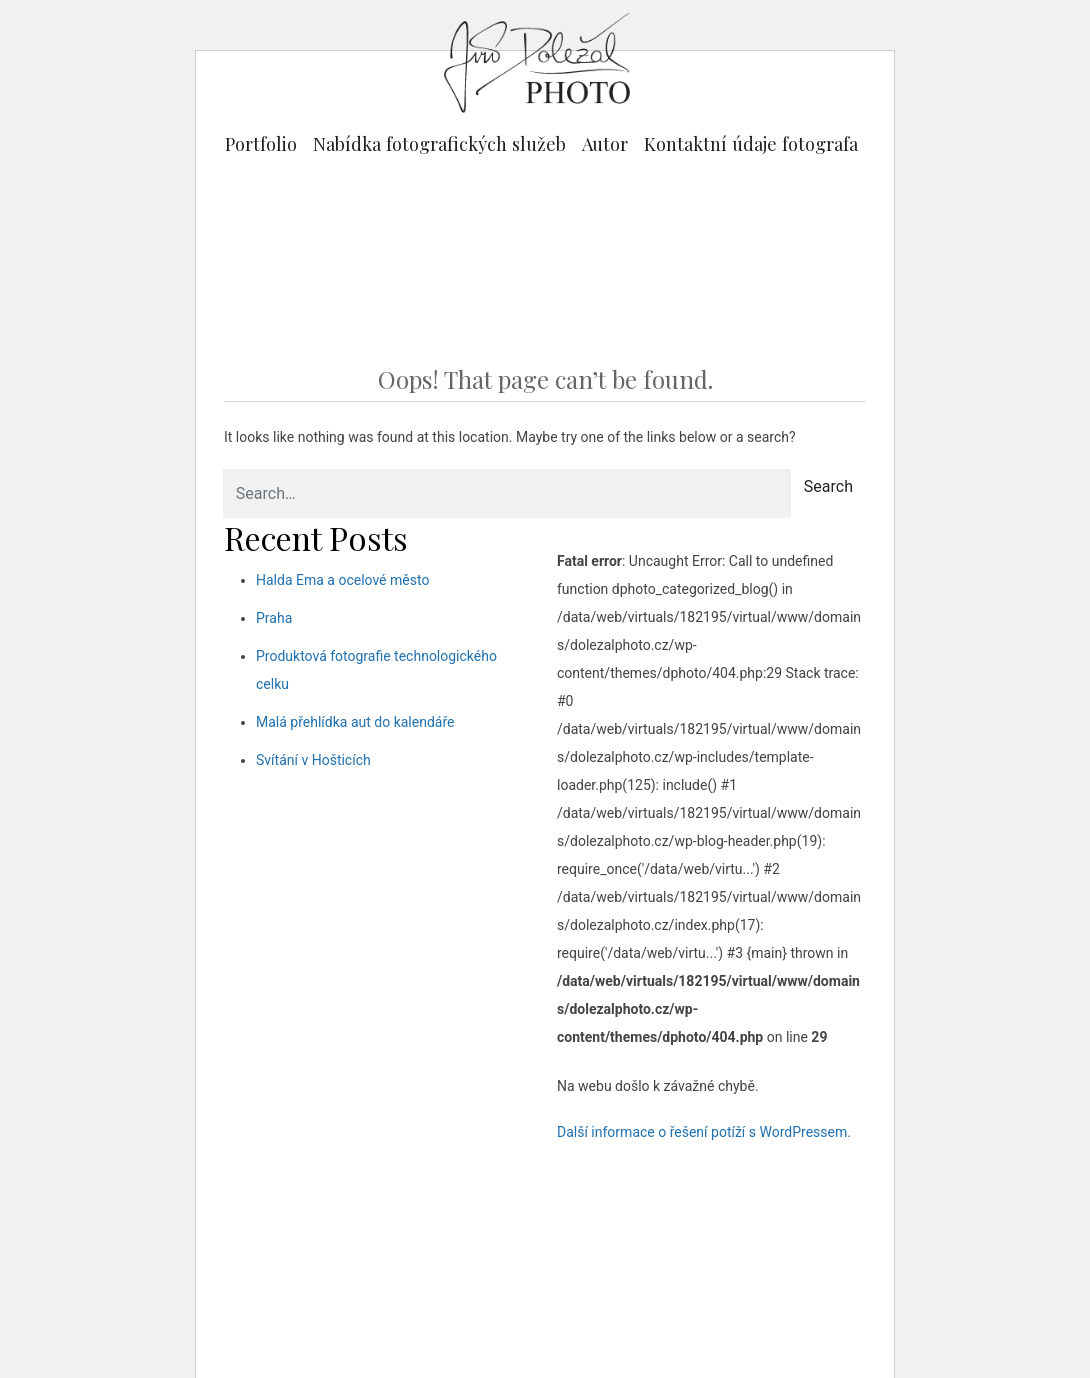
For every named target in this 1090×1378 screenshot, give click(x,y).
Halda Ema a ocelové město (342, 580)
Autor (605, 143)
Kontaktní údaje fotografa (751, 143)
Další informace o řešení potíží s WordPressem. (704, 1132)
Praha (274, 618)
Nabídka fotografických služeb (439, 143)
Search (828, 486)
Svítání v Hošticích (313, 760)
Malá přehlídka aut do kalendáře (355, 722)
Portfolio (261, 143)
